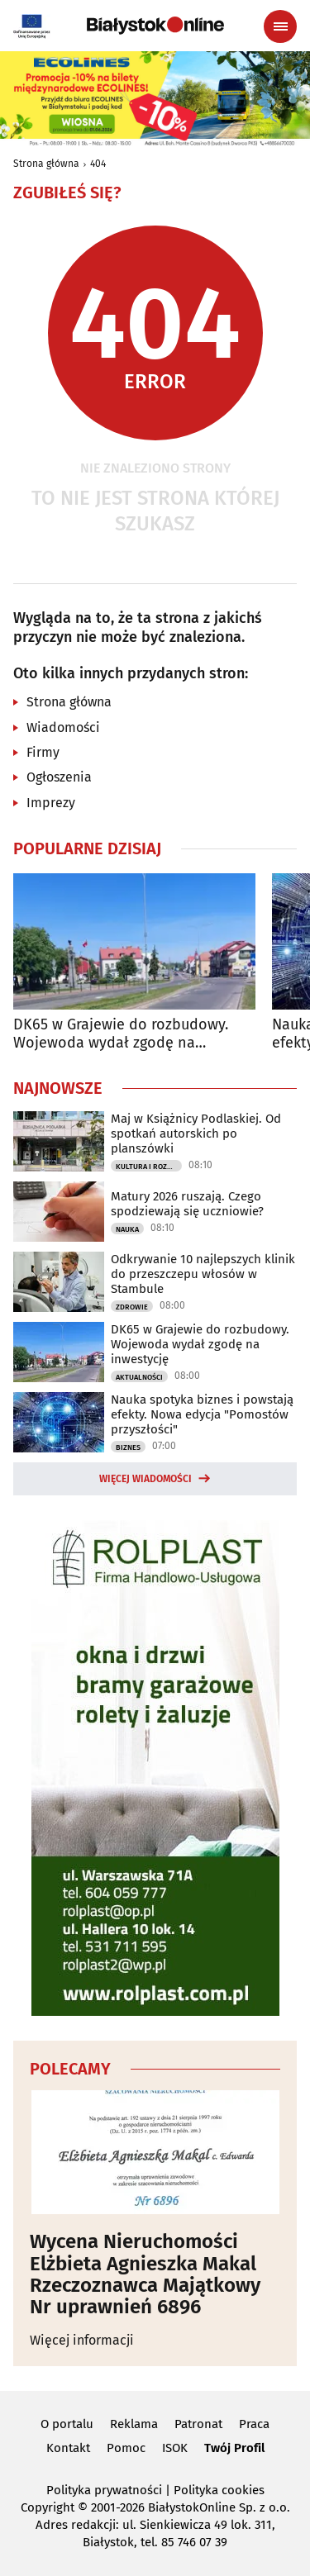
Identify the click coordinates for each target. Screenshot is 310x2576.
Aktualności (139, 1377)
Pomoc (126, 2448)
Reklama (134, 2424)
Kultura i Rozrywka (149, 1166)
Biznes (128, 1447)
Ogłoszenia (59, 777)
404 (98, 163)
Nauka (127, 1229)
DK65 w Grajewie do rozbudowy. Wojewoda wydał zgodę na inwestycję (120, 1034)
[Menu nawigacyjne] (280, 26)
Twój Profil (234, 2448)
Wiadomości (63, 727)
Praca (254, 2424)
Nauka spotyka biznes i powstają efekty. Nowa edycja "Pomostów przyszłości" (202, 1414)
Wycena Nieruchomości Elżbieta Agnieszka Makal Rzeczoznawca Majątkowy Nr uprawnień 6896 (145, 2274)
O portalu (67, 2424)
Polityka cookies (219, 2490)
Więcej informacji (82, 2340)
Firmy (43, 752)
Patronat (198, 2424)
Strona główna (46, 163)
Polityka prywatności (104, 2490)
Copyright (47, 2507)
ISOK (175, 2448)
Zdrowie (132, 1307)
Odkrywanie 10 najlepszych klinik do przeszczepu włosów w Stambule (203, 1274)
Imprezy (50, 802)
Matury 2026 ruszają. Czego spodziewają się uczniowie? (187, 1204)
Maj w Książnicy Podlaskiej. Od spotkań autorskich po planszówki (196, 1133)
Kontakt (68, 2448)
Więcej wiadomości (145, 1479)
